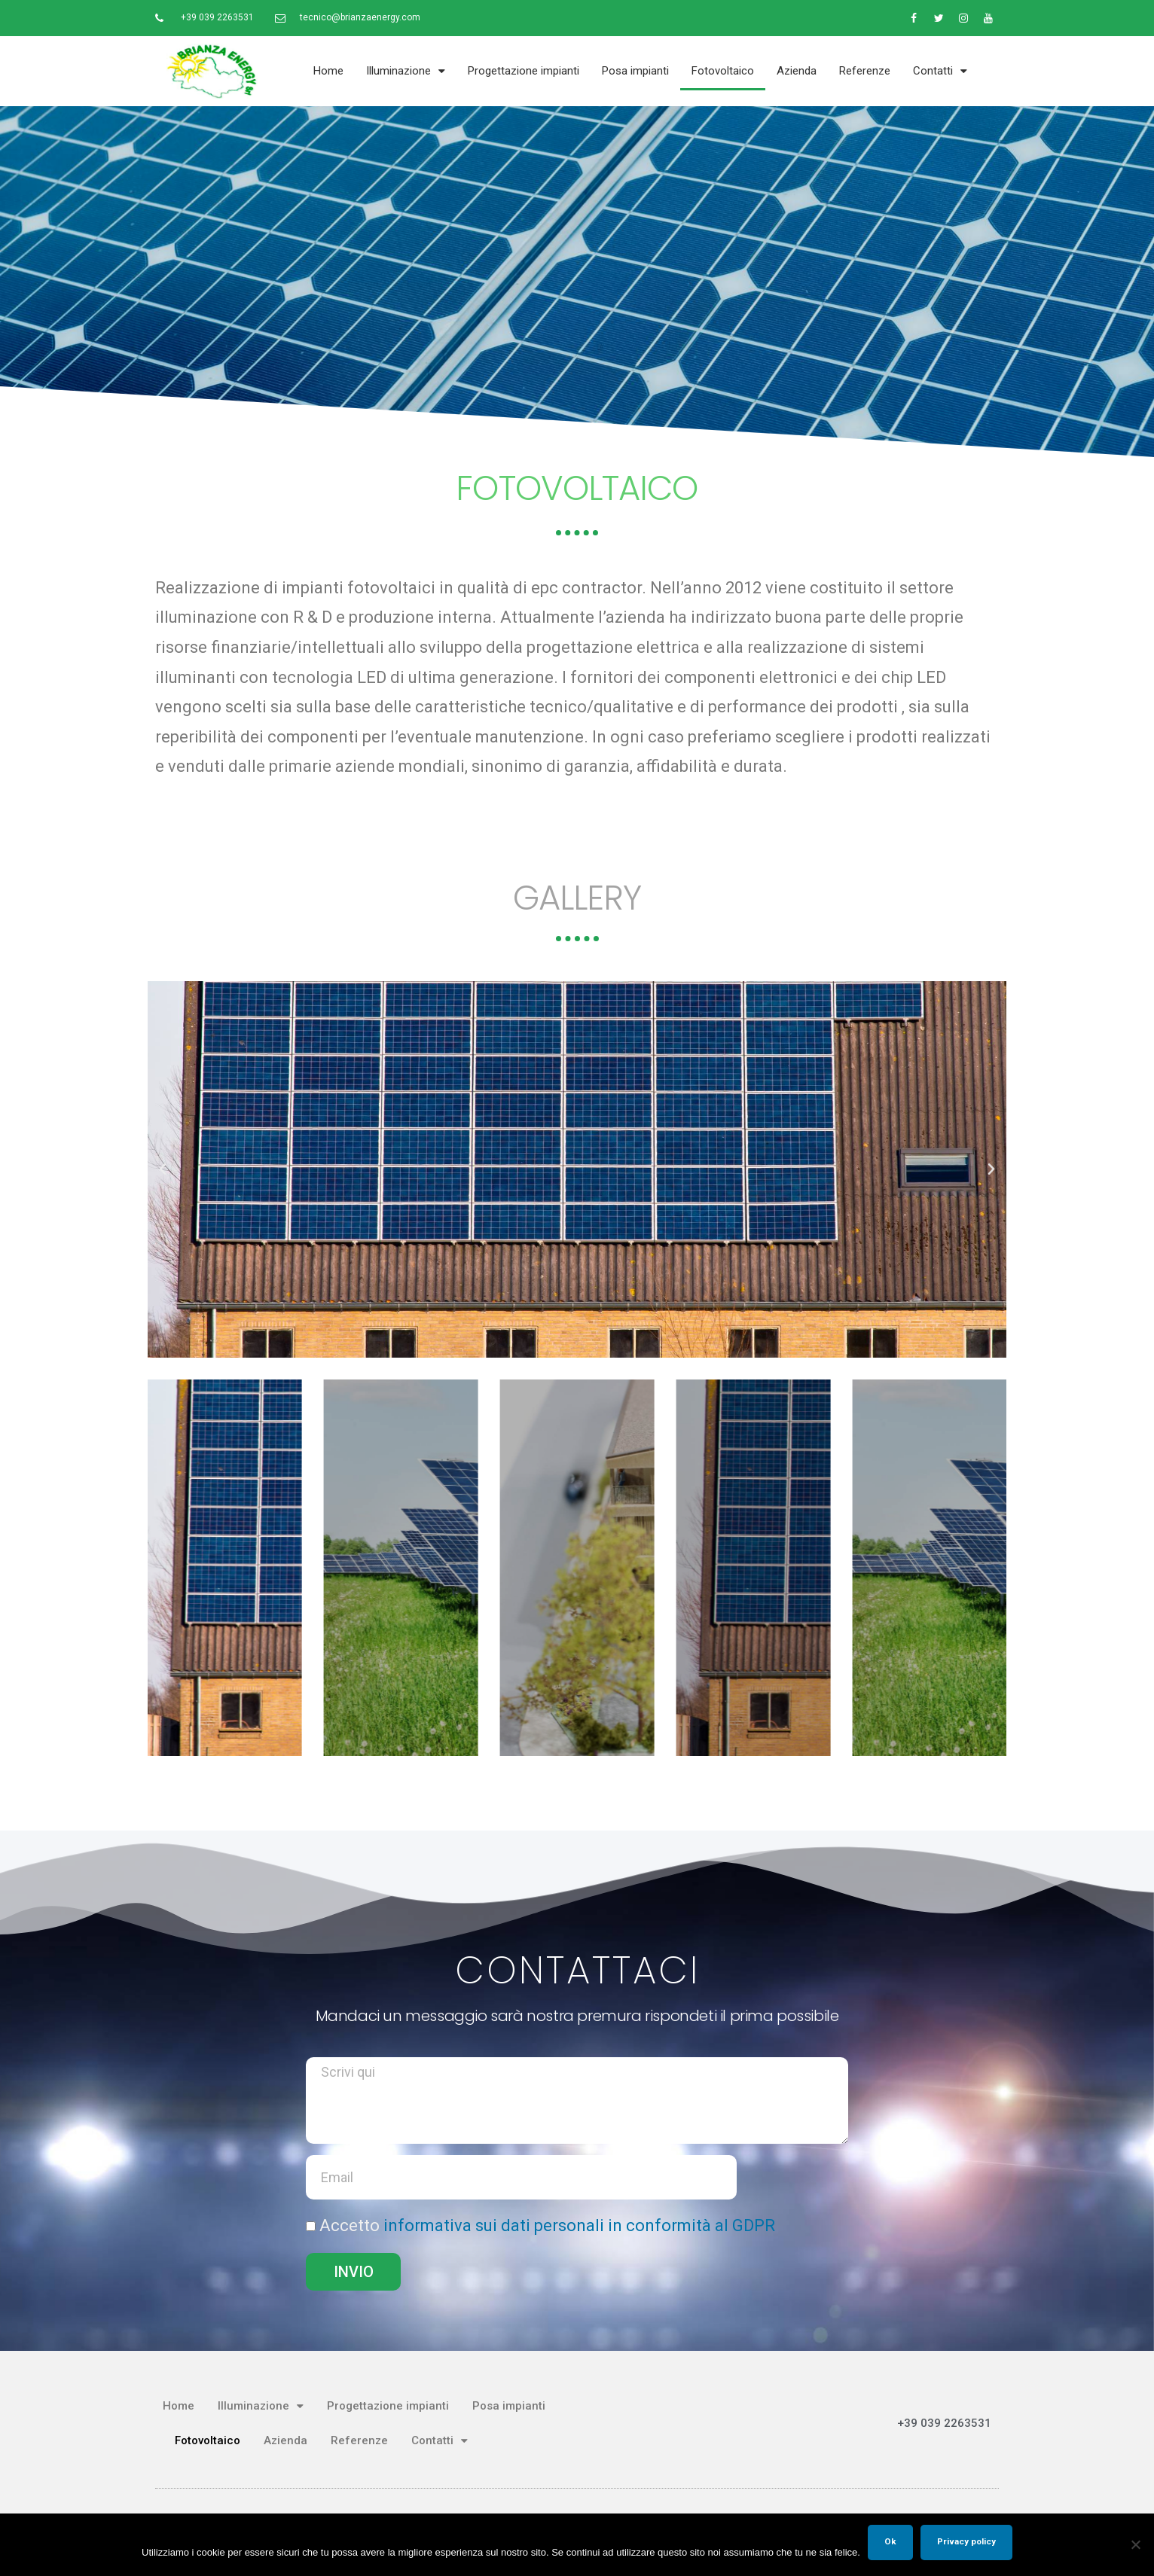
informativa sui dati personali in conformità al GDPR (579, 2225)
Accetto (547, 2225)
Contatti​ (940, 71)
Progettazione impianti (523, 71)
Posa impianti (635, 71)
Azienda (797, 71)
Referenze (864, 71)
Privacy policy (966, 2541)
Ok (890, 2541)
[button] (162, 1169)
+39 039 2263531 (944, 2423)
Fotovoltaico (722, 71)
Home (328, 71)
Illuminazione (405, 71)
